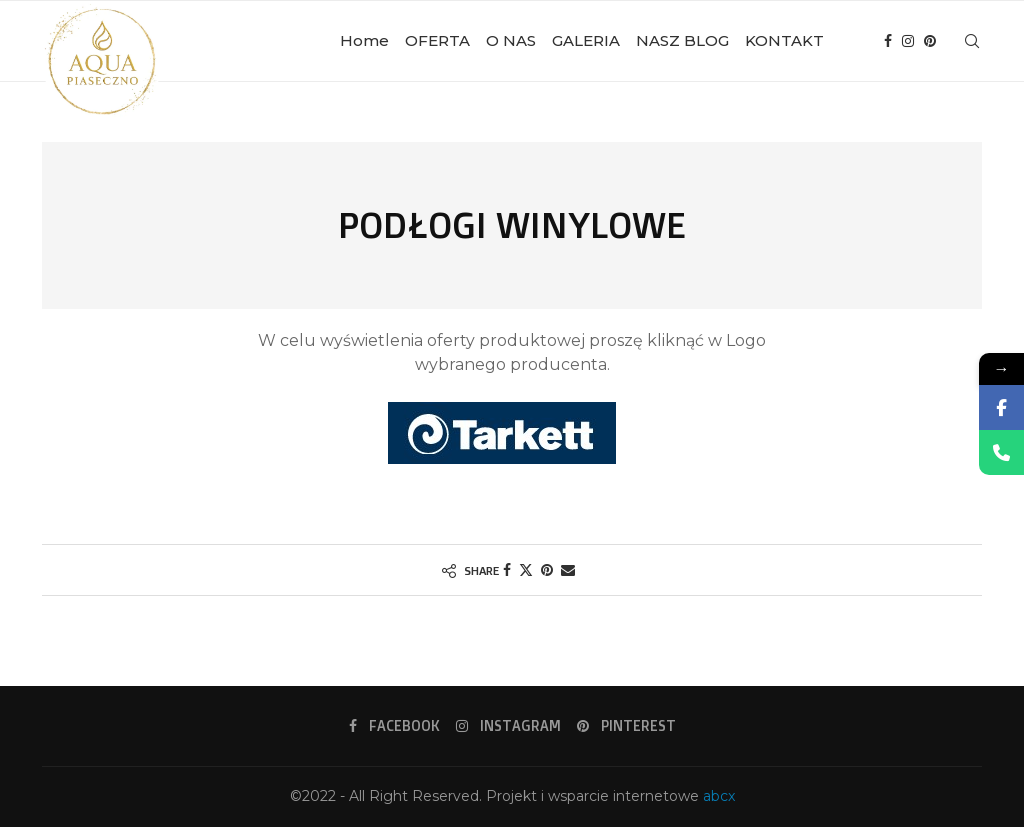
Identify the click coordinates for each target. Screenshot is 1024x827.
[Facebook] (888, 41)
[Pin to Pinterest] (547, 570)
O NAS (511, 40)
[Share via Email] (568, 570)
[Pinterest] (930, 41)
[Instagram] (908, 41)
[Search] (972, 41)
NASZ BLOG (682, 40)
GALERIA (586, 40)
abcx (719, 796)
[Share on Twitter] (526, 570)
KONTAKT (784, 40)
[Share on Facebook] (507, 570)
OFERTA (437, 40)
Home (364, 40)
